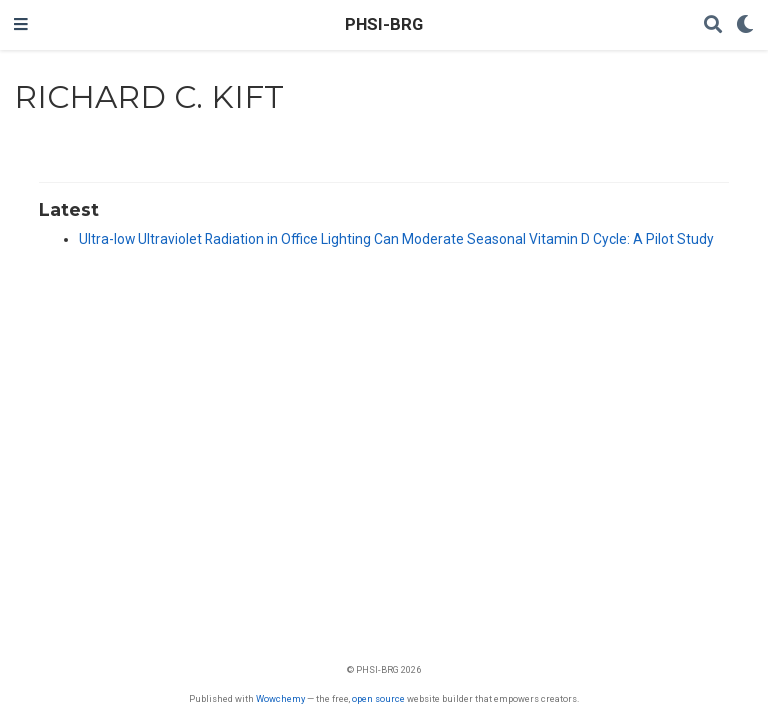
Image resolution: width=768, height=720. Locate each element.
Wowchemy (280, 698)
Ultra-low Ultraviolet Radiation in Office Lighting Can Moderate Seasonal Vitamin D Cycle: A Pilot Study (396, 239)
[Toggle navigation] (21, 25)
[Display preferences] (745, 25)
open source (378, 698)
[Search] (713, 25)
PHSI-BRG (384, 24)
